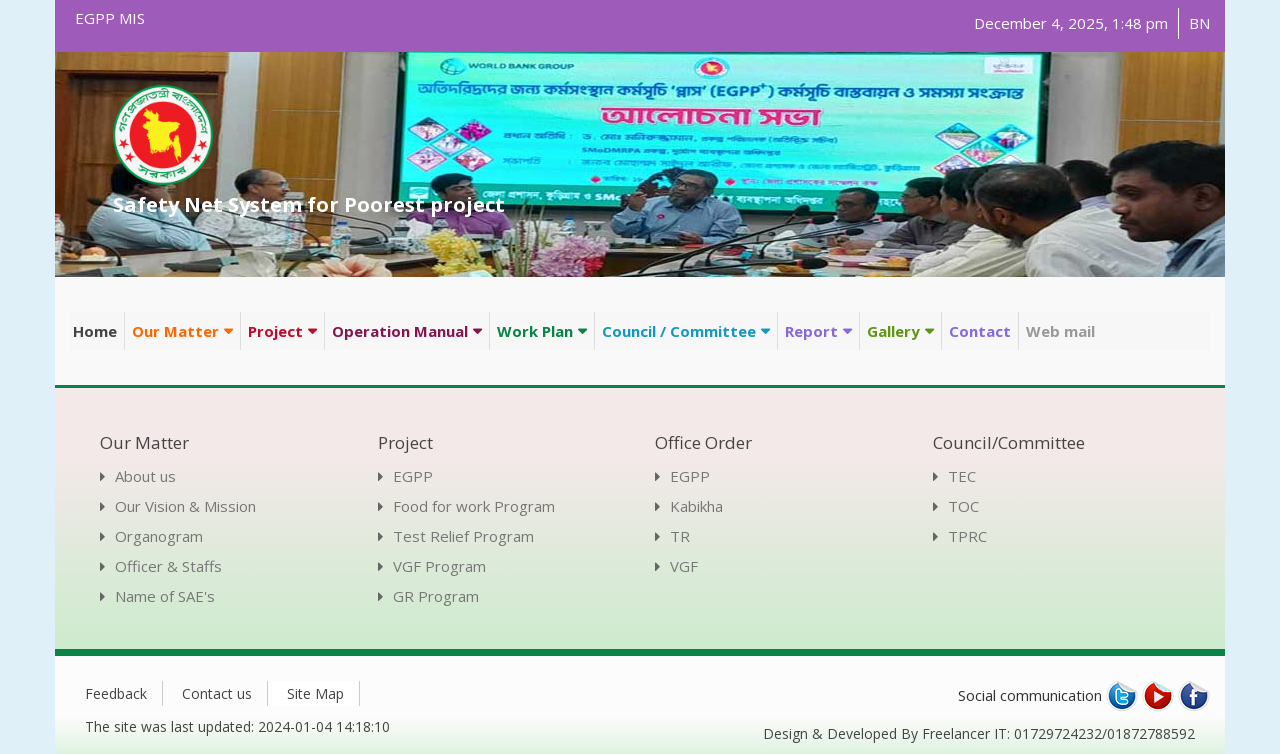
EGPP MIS (110, 18)
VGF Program (439, 566)
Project (275, 331)
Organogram (159, 536)
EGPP (413, 476)
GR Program (436, 596)
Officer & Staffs (168, 566)
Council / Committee (679, 331)
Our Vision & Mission (185, 506)
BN (1199, 23)
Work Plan (535, 331)
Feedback (116, 693)
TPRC (967, 536)
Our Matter (175, 331)
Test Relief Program (463, 536)
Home (95, 331)
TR (680, 536)
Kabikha (696, 506)
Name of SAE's (165, 596)
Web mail (1060, 331)
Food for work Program (474, 506)
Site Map (315, 693)
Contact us (217, 693)
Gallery (893, 331)
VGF (684, 566)
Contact (980, 331)
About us (145, 476)
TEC (962, 476)
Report (811, 331)
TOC (963, 506)
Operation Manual (400, 331)
